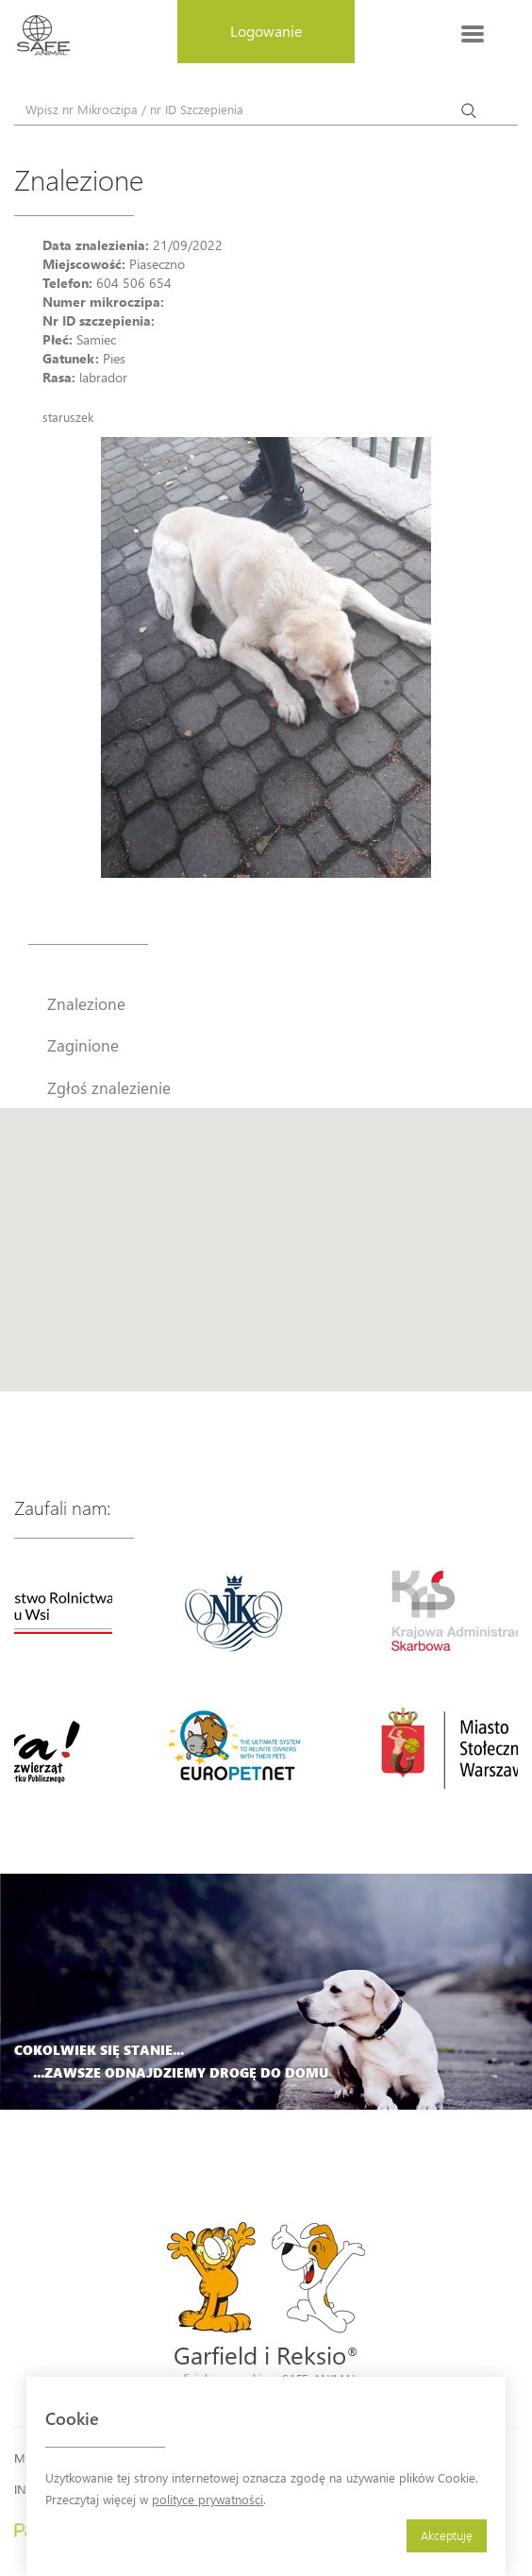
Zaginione (83, 1045)
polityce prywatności (207, 2499)
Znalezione (86, 1003)
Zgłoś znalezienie (109, 1087)
